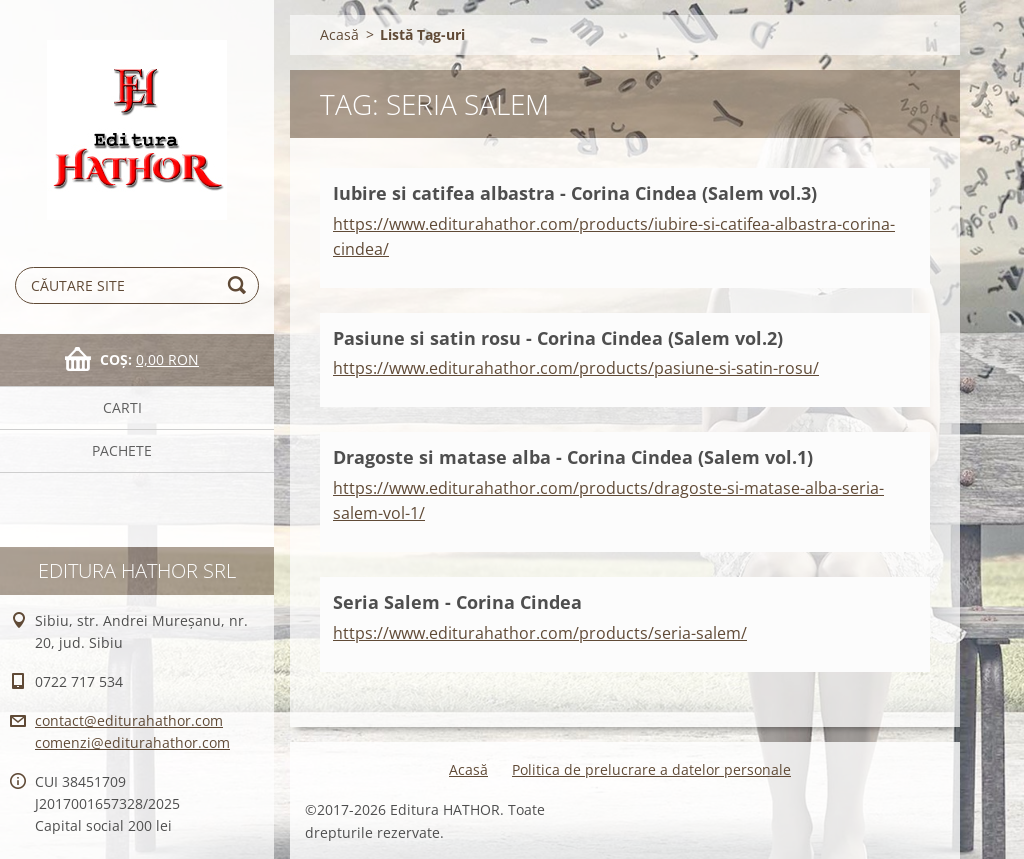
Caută (240, 285)
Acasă (339, 34)
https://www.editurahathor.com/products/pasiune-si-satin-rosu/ (576, 368)
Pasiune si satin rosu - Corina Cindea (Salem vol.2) (558, 338)
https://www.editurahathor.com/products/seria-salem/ (540, 633)
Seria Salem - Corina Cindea (457, 602)
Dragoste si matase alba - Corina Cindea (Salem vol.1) (573, 457)
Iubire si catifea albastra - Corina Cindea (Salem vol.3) (575, 193)
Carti (122, 407)
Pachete (122, 450)
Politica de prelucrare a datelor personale (651, 769)
